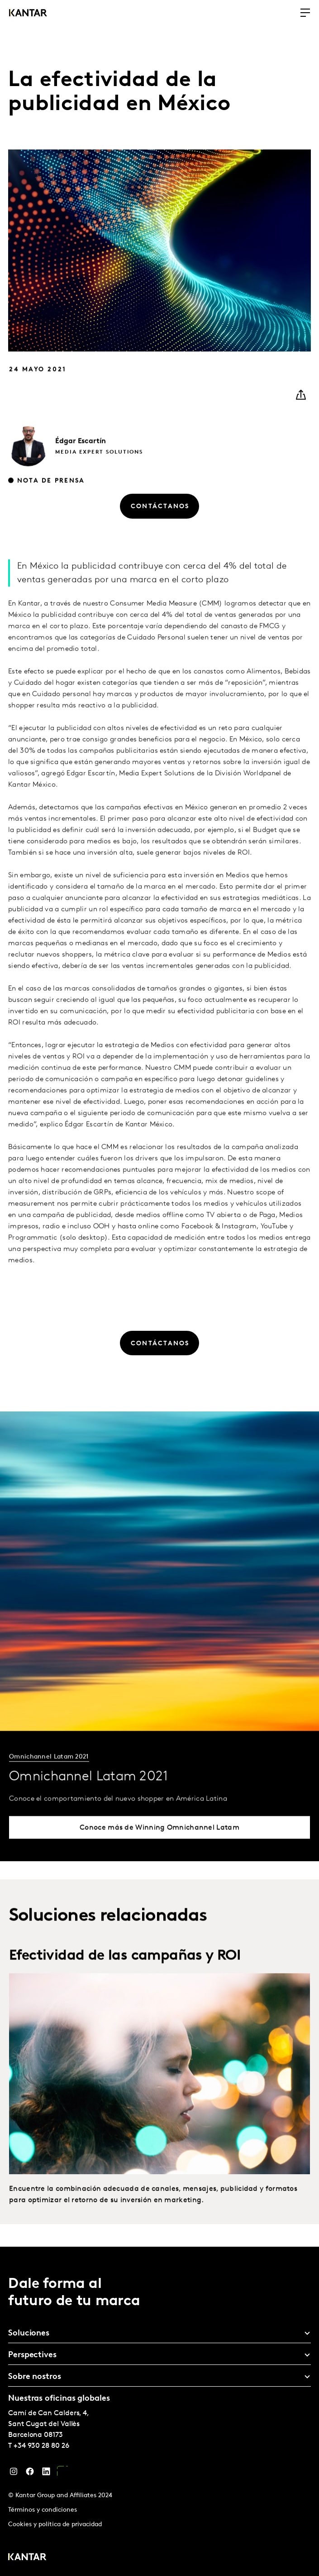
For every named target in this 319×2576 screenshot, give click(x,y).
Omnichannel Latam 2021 (49, 1775)
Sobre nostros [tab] (34, 2377)
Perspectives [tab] (32, 2355)
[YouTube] (62, 2473)
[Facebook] (29, 2473)
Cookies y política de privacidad (55, 2524)
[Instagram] (13, 2473)
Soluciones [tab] (28, 2333)
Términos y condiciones (42, 2510)
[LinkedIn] (46, 2473)
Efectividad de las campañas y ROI (124, 1974)
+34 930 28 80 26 (41, 2446)
